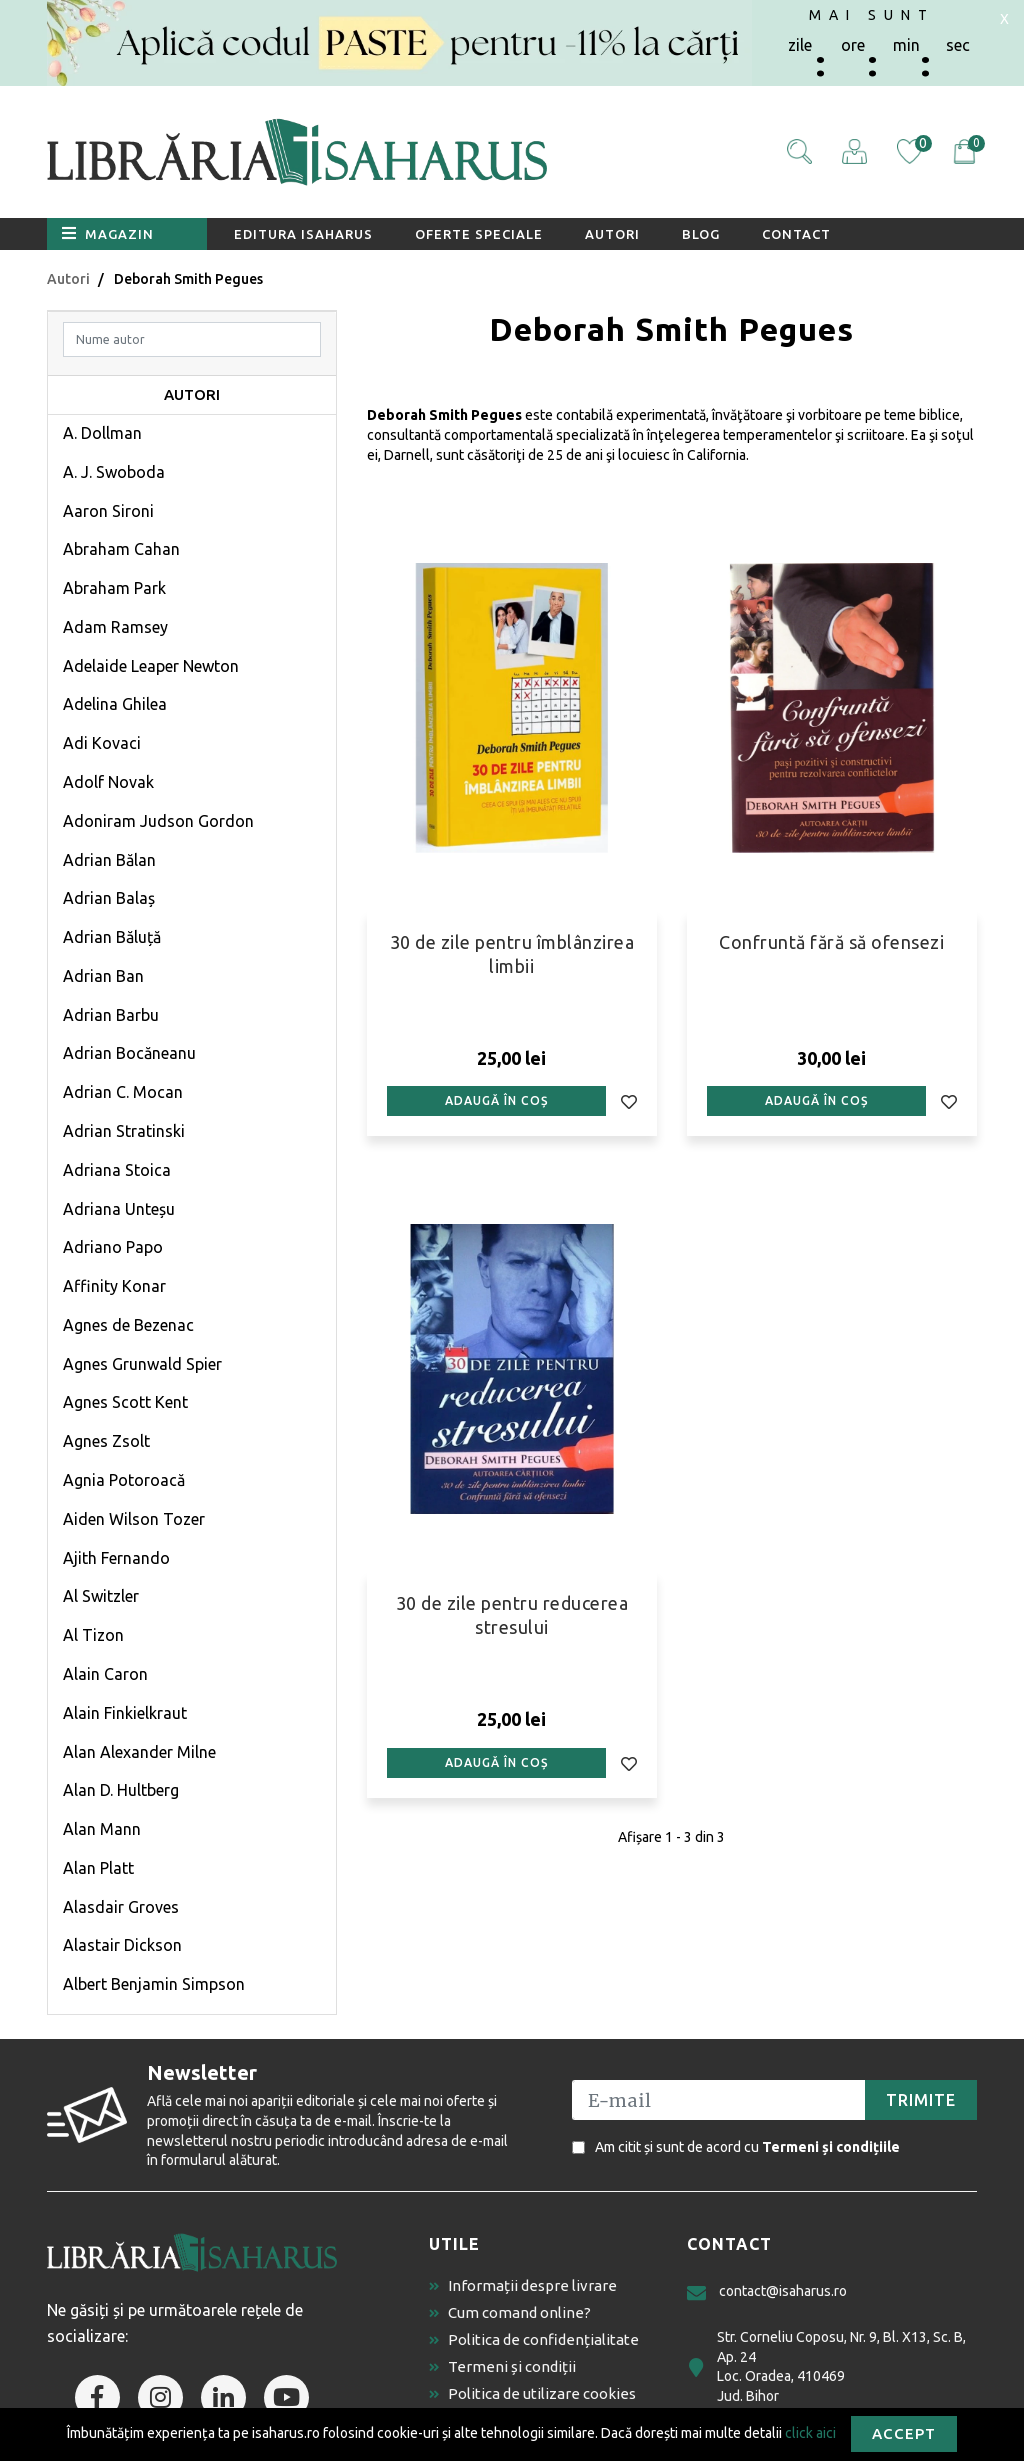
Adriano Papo (113, 1247)
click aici (810, 2432)
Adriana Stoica (117, 1170)
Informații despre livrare (523, 2285)
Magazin (108, 233)
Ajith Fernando (116, 1558)
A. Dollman (102, 433)
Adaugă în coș (496, 1100)
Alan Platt (98, 1868)
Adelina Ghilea (115, 704)
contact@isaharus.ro (767, 2292)
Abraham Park (114, 588)
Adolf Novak (108, 782)
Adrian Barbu (111, 1015)
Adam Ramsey (115, 627)
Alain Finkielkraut (125, 1713)
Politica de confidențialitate (534, 2339)
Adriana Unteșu (119, 1209)
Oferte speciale (479, 234)
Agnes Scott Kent (125, 1402)
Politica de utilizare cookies (532, 2393)
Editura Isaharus (303, 234)
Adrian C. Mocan (123, 1092)
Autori (612, 234)
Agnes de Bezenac (128, 1325)
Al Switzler (101, 1596)
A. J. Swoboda (114, 472)
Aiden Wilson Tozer (134, 1519)
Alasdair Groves (121, 1907)
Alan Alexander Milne (139, 1752)
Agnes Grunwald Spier (142, 1364)
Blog (701, 234)
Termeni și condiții (502, 2366)
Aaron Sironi (108, 511)
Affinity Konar (114, 1286)
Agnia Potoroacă (124, 1480)
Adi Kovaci (102, 743)
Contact (796, 234)
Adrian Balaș (109, 898)
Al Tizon (93, 1635)
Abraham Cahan (121, 549)
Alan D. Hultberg (121, 1790)
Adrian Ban (103, 976)
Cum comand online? (510, 2312)
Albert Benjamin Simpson (154, 1984)
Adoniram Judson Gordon (158, 821)
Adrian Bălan (109, 860)
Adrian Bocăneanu (129, 1053)
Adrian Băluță (112, 937)
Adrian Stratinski (124, 1131)
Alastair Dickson (122, 1945)
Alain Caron (105, 1674)
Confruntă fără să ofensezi (831, 942)
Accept (904, 2433)
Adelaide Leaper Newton (151, 666)
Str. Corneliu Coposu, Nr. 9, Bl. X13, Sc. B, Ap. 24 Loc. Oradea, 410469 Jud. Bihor (826, 2366)
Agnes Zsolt (106, 1441)
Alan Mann (102, 1829)
